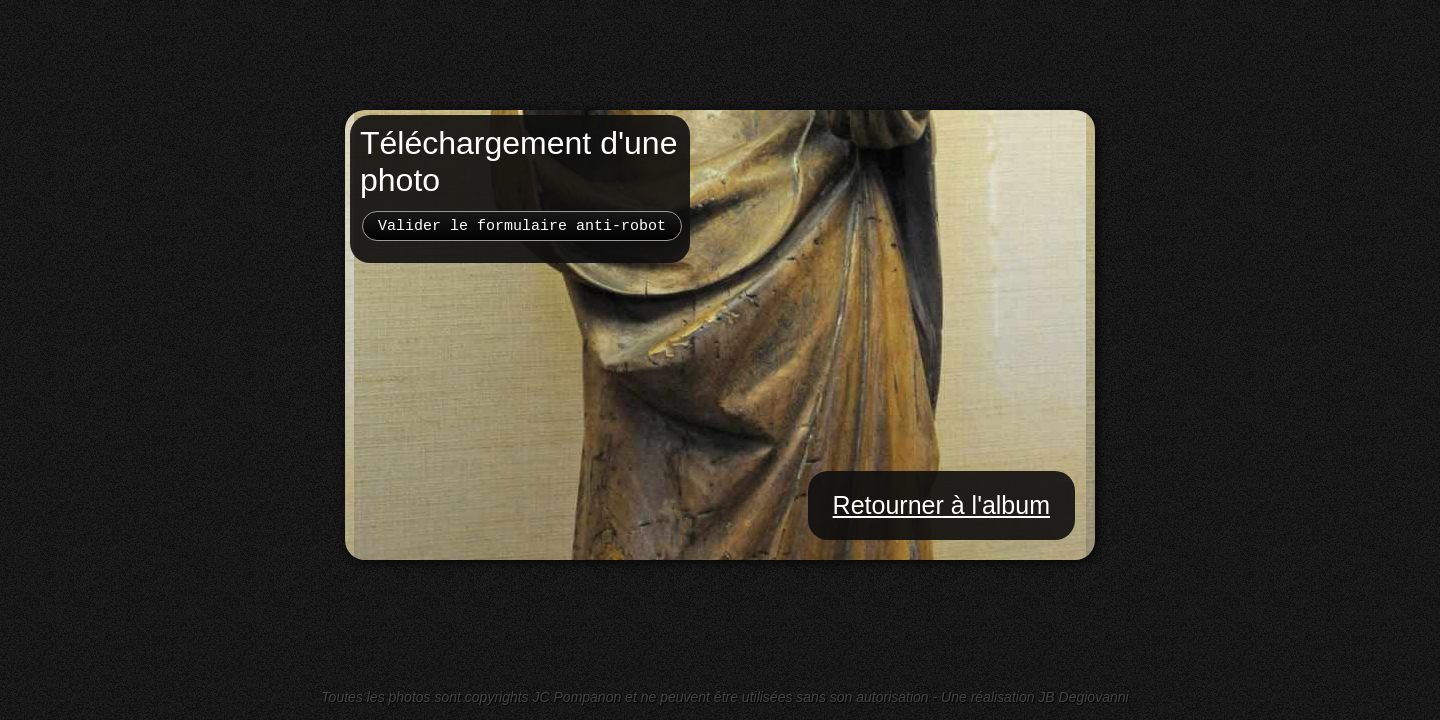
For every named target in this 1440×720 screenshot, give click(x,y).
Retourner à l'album (941, 505)
